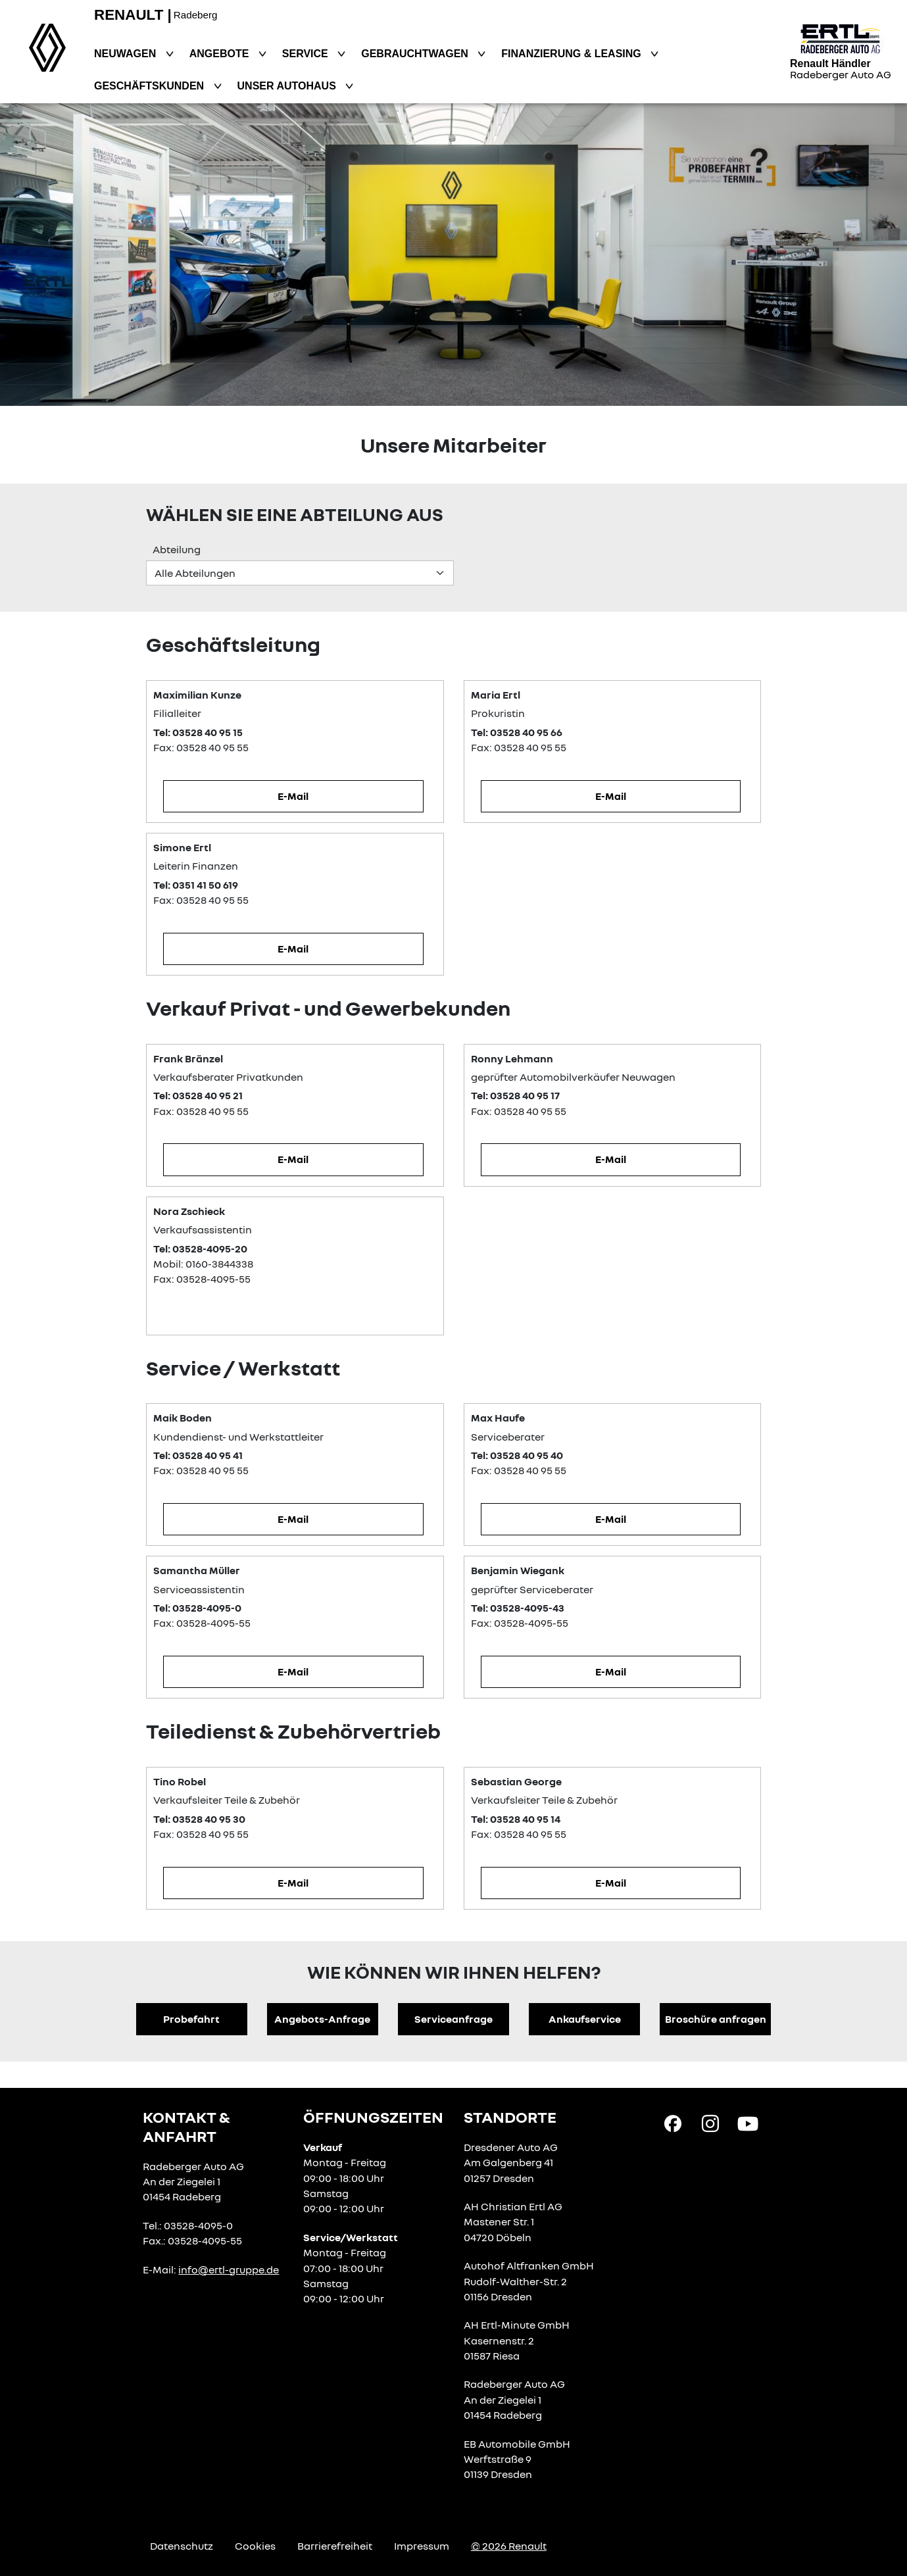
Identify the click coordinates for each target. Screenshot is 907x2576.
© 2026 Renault (509, 2545)
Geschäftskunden (150, 85)
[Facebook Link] (672, 2122)
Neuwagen (126, 53)
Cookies (255, 2545)
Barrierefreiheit (334, 2545)
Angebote (220, 53)
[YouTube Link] (747, 2122)
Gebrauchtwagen (416, 53)
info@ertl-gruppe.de (228, 2269)
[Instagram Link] (710, 2122)
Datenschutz (181, 2545)
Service (306, 53)
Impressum (421, 2545)
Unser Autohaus (288, 85)
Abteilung (177, 549)
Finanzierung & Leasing (572, 53)
